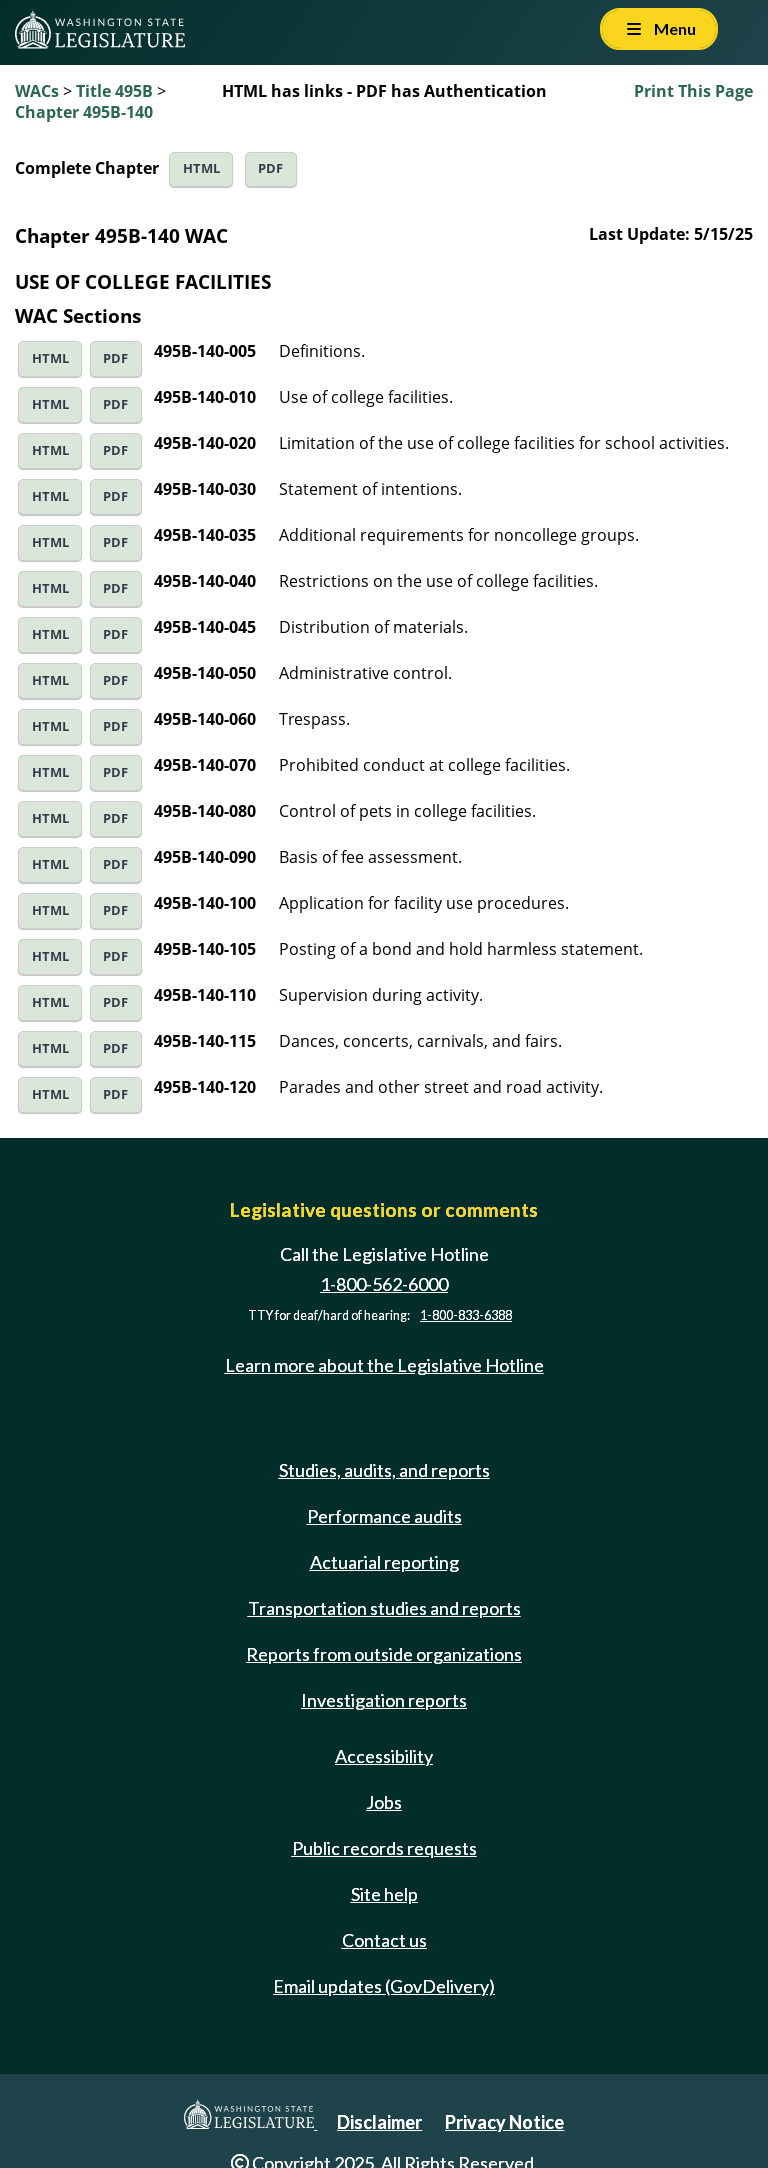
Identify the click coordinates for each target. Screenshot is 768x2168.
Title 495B (114, 91)
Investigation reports (384, 1700)
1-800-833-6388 (466, 1315)
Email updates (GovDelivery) (384, 1986)
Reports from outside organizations (384, 1654)
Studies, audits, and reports (384, 1470)
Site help (384, 1894)
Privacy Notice (504, 2122)
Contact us (384, 1940)
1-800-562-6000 (384, 1284)
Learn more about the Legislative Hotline (384, 1366)
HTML (201, 168)
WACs (37, 91)
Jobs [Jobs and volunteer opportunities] (384, 1802)
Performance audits (384, 1516)
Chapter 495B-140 (84, 112)
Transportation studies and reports (384, 1608)
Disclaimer (379, 2122)
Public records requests (384, 1848)
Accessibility (384, 1756)
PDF (270, 168)
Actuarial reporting (384, 1562)
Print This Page (693, 91)
